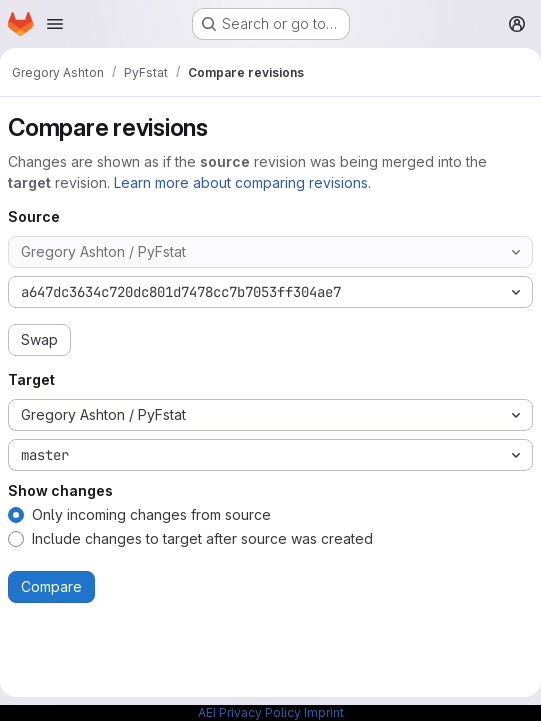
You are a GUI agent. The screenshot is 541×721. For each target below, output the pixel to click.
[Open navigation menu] (55, 24)
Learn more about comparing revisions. (242, 182)
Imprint (324, 712)
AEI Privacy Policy (249, 712)
